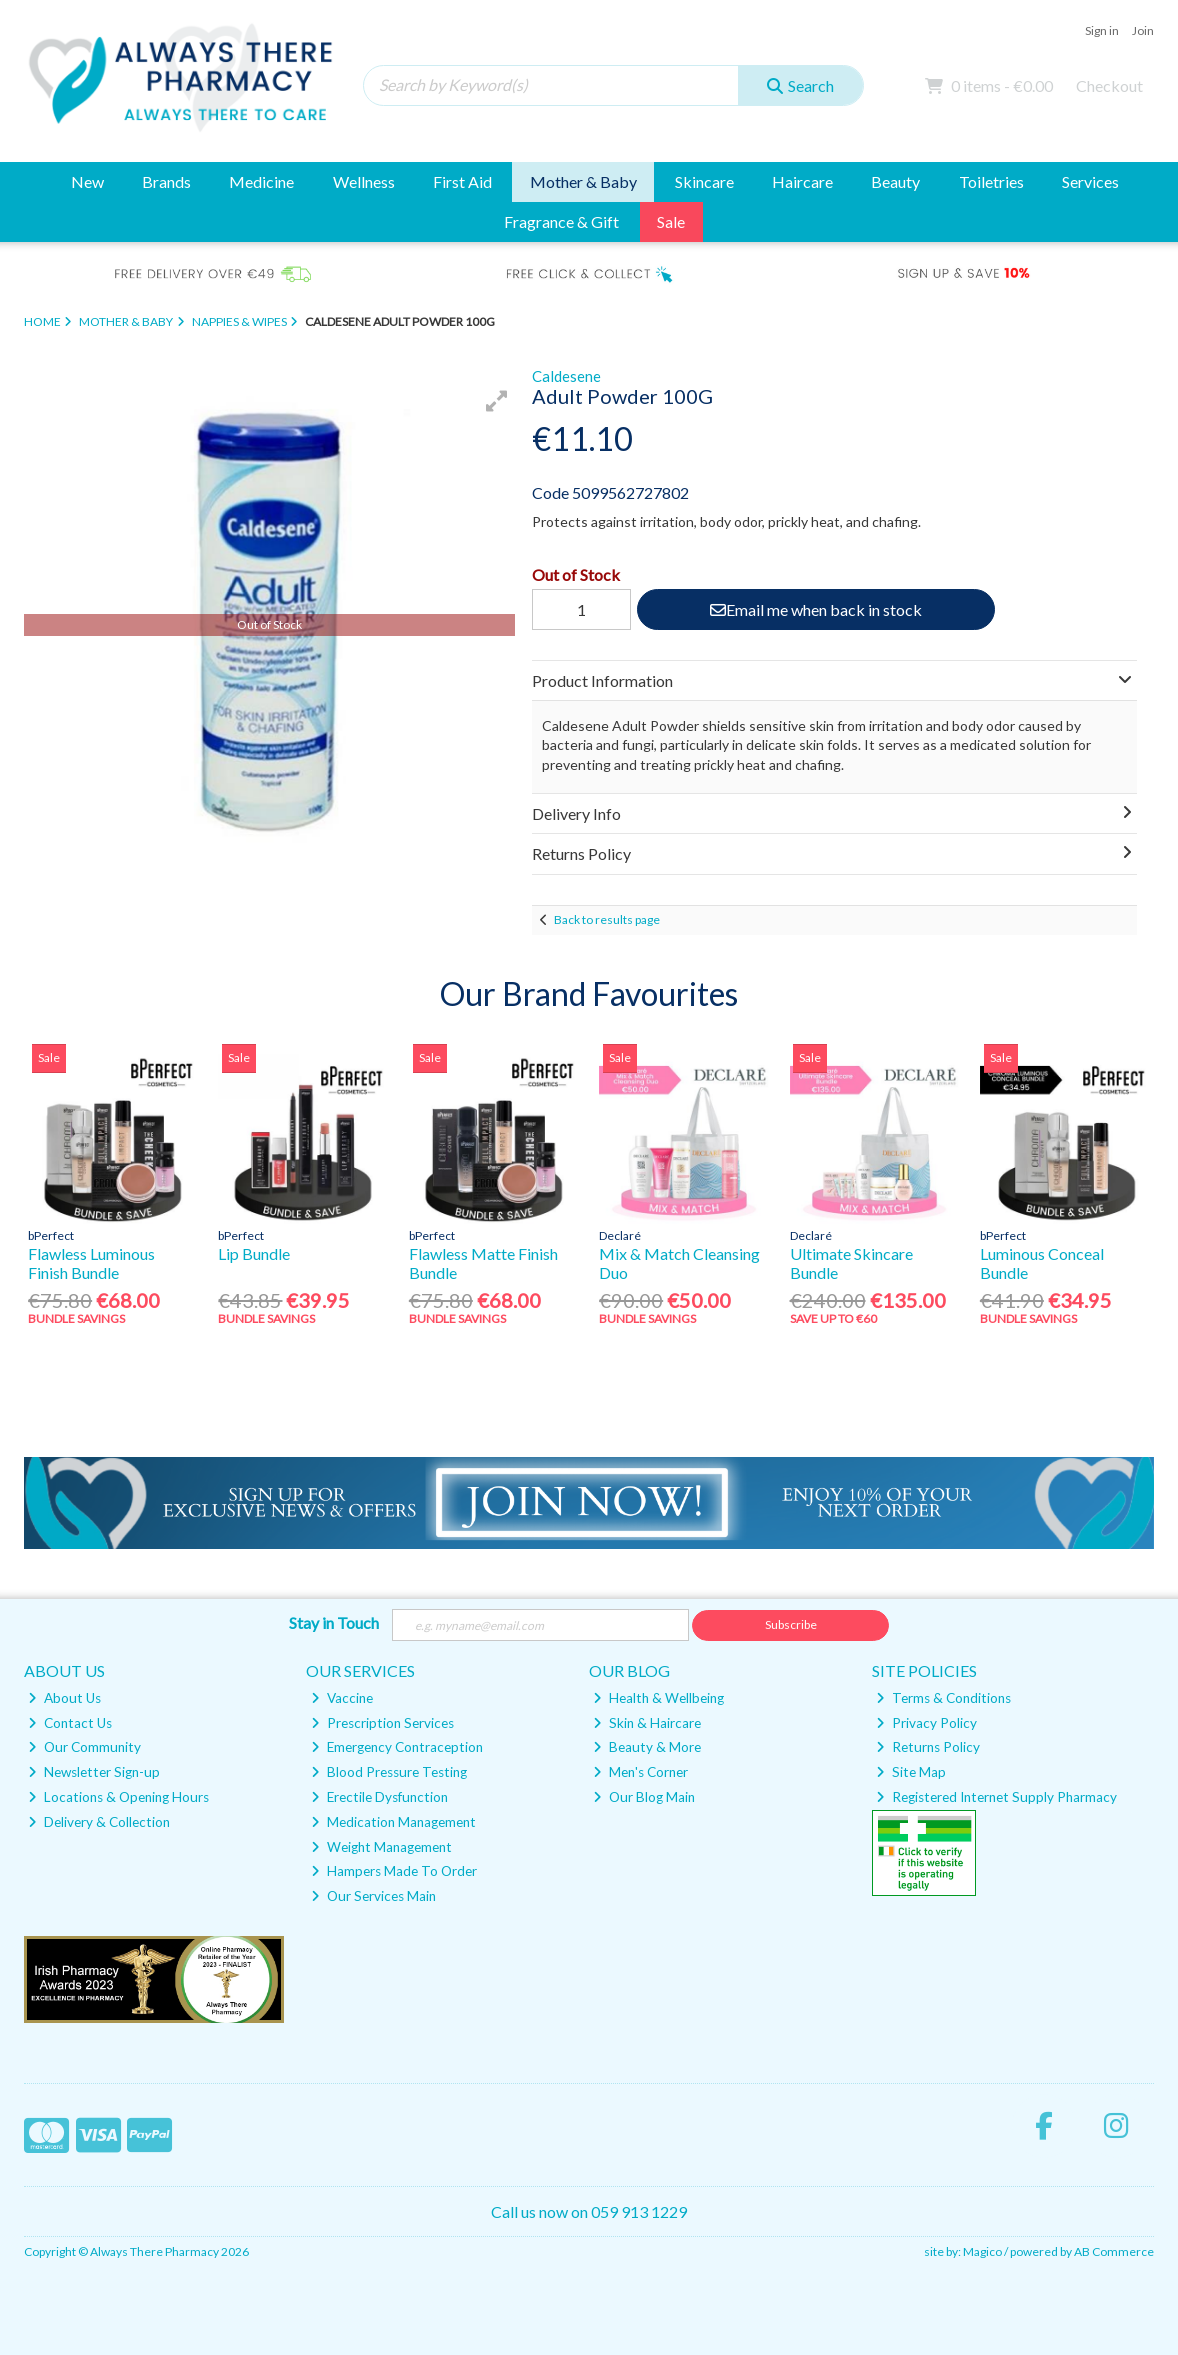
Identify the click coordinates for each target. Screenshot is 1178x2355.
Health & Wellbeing (658, 1698)
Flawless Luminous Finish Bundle (91, 1263)
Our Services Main (373, 1896)
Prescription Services (382, 1723)
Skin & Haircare (647, 1723)
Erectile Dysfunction (379, 1797)
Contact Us (70, 1723)
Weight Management (381, 1847)
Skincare (704, 181)
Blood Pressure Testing (389, 1772)
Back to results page (607, 919)
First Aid (462, 181)
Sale (671, 221)
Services (1090, 181)
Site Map (911, 1772)
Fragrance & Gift (561, 221)
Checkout (1109, 85)
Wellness (364, 181)
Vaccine (342, 1698)
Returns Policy (928, 1747)
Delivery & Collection (99, 1822)
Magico (982, 2251)
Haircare (802, 181)
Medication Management (393, 1822)
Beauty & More (647, 1747)
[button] (497, 401)
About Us (64, 1698)
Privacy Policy (926, 1723)
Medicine (261, 181)
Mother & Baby (583, 181)
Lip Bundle (254, 1253)
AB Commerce (1114, 2251)
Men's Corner (640, 1772)
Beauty (895, 181)
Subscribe (791, 1624)
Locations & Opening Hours (118, 1797)
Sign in (1102, 30)
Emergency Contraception (397, 1747)
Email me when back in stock (816, 609)
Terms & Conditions (943, 1698)
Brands (166, 181)
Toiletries (991, 181)
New (87, 181)
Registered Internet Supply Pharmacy (996, 1797)
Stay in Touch (334, 1622)
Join (1143, 30)
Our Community (84, 1747)
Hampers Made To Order (394, 1871)
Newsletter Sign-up (94, 1772)
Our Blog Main (644, 1797)
